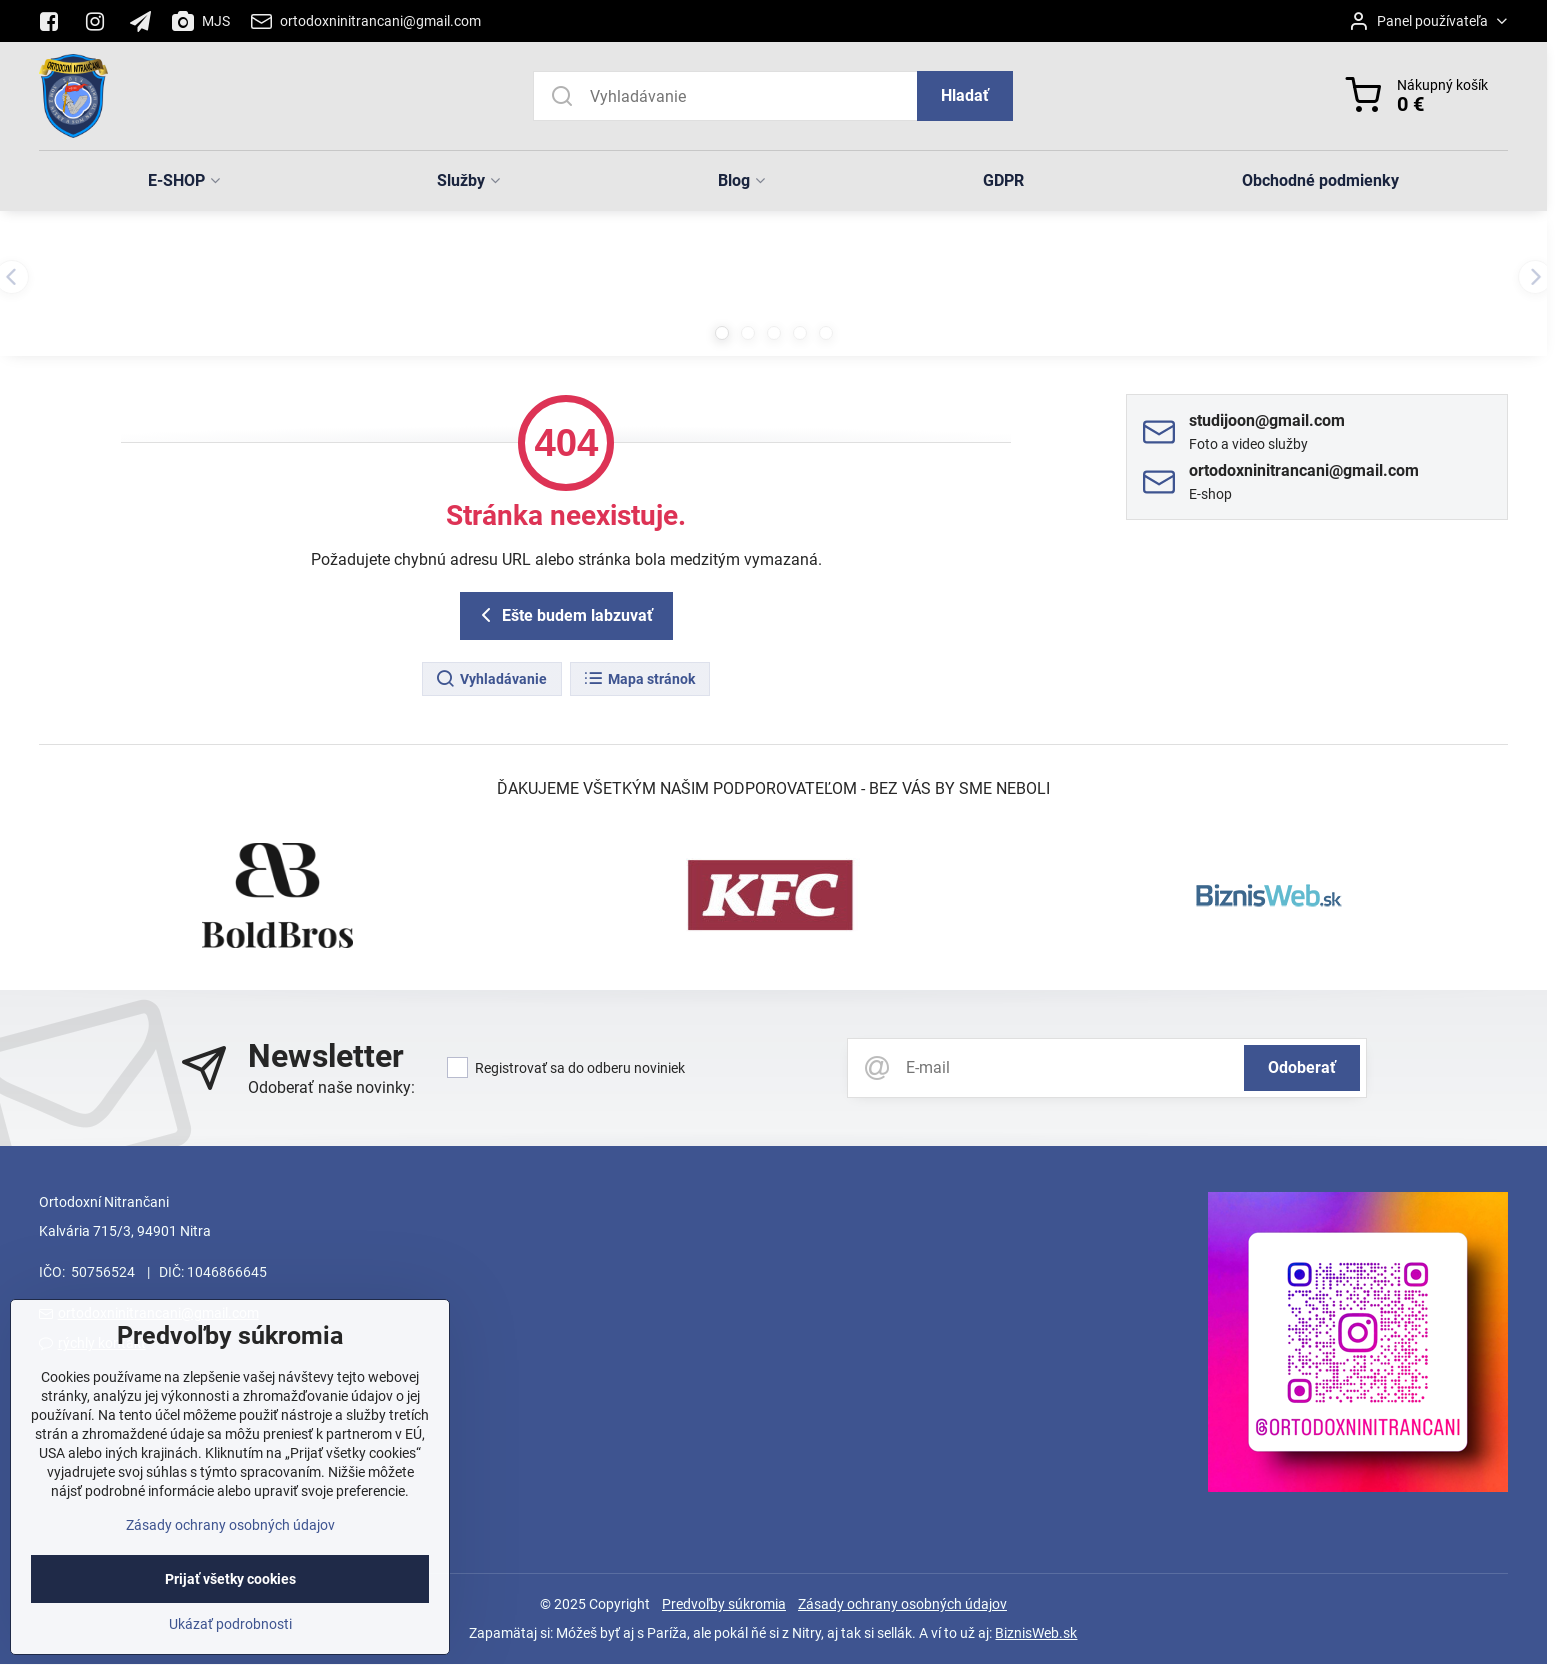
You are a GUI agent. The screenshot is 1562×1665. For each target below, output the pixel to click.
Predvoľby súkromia (724, 1604)
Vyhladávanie (491, 679)
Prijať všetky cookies (230, 1621)
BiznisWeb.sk (1036, 1633)
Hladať (965, 95)
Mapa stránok (639, 679)
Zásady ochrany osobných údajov (902, 1604)
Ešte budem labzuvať (563, 615)
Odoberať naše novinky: (331, 1087)
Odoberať (1302, 1067)
